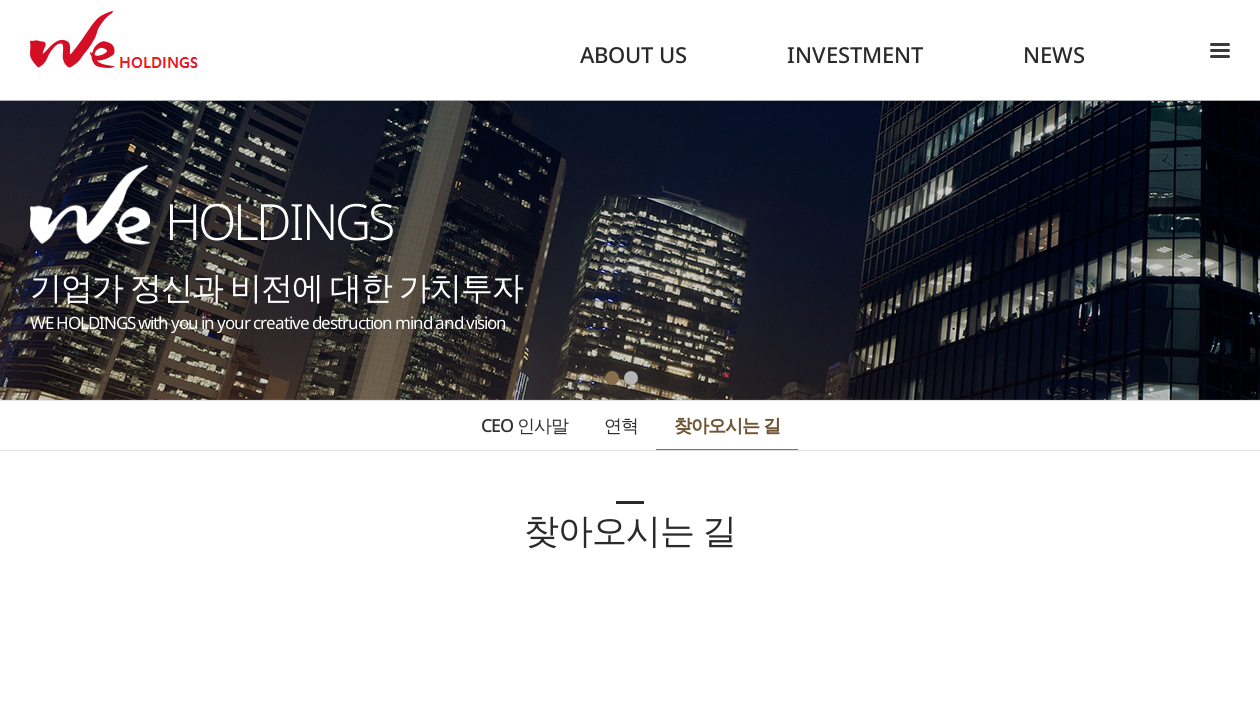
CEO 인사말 (524, 425)
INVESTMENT (855, 54)
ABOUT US (633, 54)
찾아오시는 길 (727, 425)
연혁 (621, 425)
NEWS (1054, 54)
